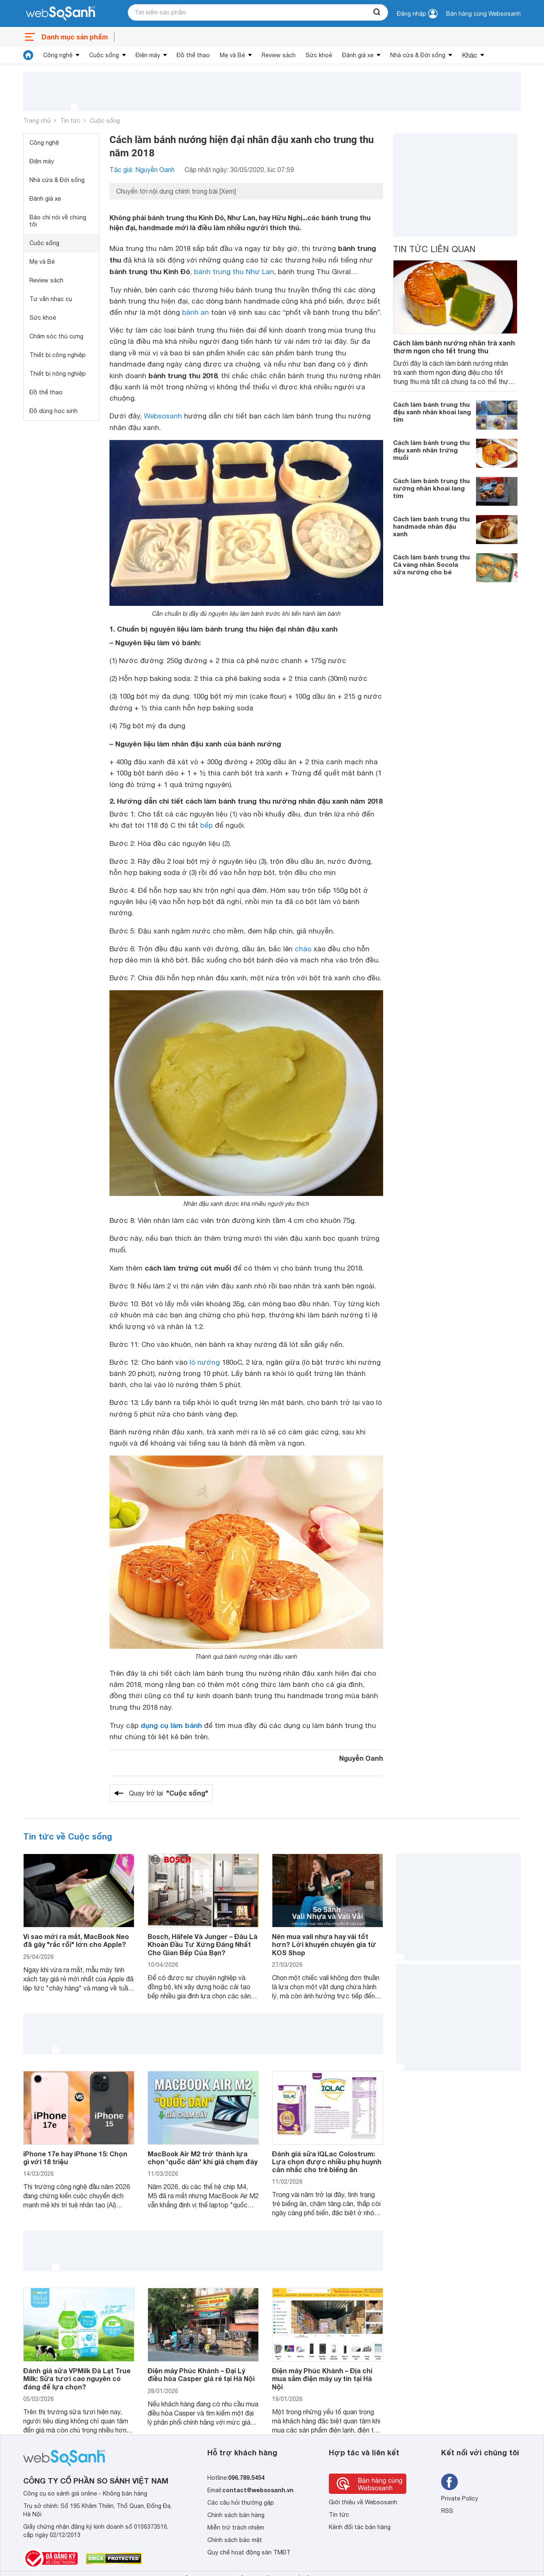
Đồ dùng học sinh (53, 411)
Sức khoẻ (319, 55)
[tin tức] (28, 55)
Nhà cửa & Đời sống (417, 55)
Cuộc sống (104, 55)
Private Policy (459, 2498)
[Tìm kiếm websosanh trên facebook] (449, 2482)
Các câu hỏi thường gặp (240, 2502)
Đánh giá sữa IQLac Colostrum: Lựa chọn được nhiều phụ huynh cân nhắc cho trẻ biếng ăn (326, 2161)
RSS (447, 2511)
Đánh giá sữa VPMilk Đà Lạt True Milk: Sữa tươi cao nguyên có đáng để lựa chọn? (77, 2378)
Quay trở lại (168, 1793)
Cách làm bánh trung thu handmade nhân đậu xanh (431, 526)
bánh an (195, 312)
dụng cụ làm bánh (171, 1725)
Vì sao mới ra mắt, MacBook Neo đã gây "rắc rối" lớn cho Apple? (76, 1940)
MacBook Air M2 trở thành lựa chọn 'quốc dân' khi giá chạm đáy (202, 2157)
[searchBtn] (377, 12)
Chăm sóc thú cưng (56, 336)
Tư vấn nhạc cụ (50, 299)
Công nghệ (58, 55)
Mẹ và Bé (232, 55)
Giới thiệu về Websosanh (363, 2502)
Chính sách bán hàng (236, 2515)
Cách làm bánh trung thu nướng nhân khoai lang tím (431, 488)
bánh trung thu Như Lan (234, 271)
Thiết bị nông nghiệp (57, 373)
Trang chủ (37, 120)
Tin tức (70, 120)
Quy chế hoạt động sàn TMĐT (249, 2552)
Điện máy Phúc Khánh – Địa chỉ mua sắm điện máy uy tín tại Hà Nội (322, 2378)
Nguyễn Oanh (361, 1758)
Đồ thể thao (193, 55)
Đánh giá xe (358, 55)
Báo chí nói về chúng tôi (57, 221)
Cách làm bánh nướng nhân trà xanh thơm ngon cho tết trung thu (454, 347)
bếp (206, 825)
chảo (303, 949)
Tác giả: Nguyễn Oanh (142, 169)
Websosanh (163, 416)
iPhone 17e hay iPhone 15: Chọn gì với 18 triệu (75, 2157)
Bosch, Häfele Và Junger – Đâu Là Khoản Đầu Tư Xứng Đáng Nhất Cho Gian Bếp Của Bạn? (202, 1944)
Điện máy (148, 55)
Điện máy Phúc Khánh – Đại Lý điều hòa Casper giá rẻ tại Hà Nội (201, 2374)
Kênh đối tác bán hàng (360, 2527)
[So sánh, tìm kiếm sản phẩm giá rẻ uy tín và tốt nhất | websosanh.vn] (60, 14)
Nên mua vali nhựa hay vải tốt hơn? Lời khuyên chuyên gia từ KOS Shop (324, 1944)
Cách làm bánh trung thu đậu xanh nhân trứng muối (431, 450)
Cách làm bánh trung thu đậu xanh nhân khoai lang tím (432, 412)
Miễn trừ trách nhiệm (235, 2527)
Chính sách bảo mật (234, 2540)
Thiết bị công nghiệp (57, 355)
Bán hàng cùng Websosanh (483, 13)
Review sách (279, 55)
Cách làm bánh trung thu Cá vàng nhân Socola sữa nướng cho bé (431, 564)
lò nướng (204, 1362)
